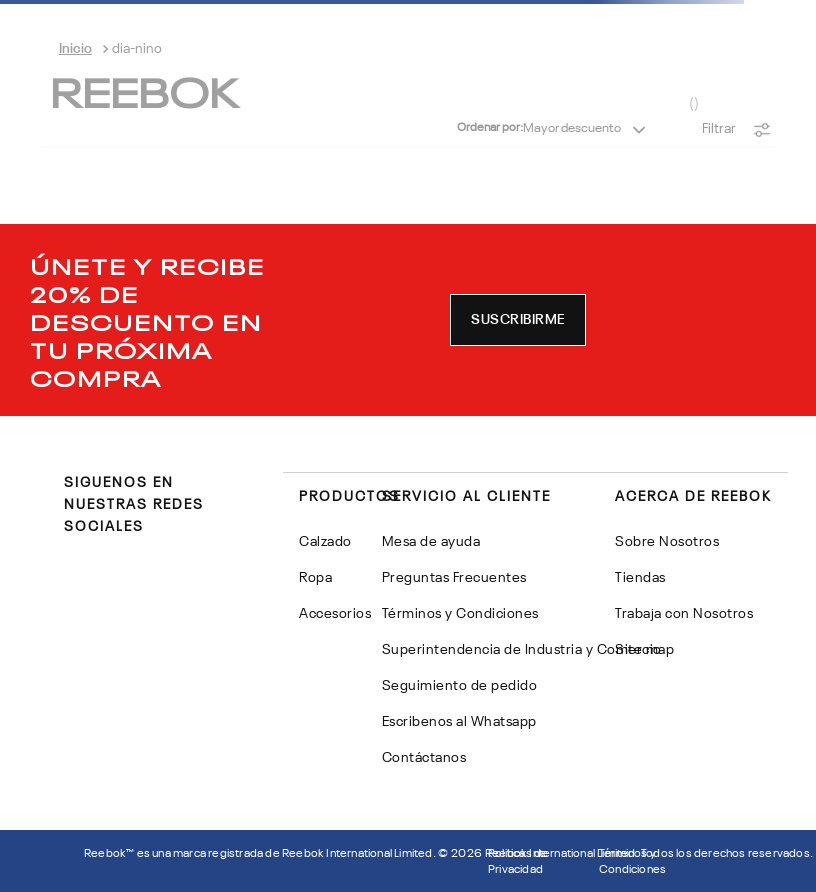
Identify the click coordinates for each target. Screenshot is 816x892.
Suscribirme (518, 320)
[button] (518, 320)
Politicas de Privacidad (518, 862)
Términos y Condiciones (632, 862)
